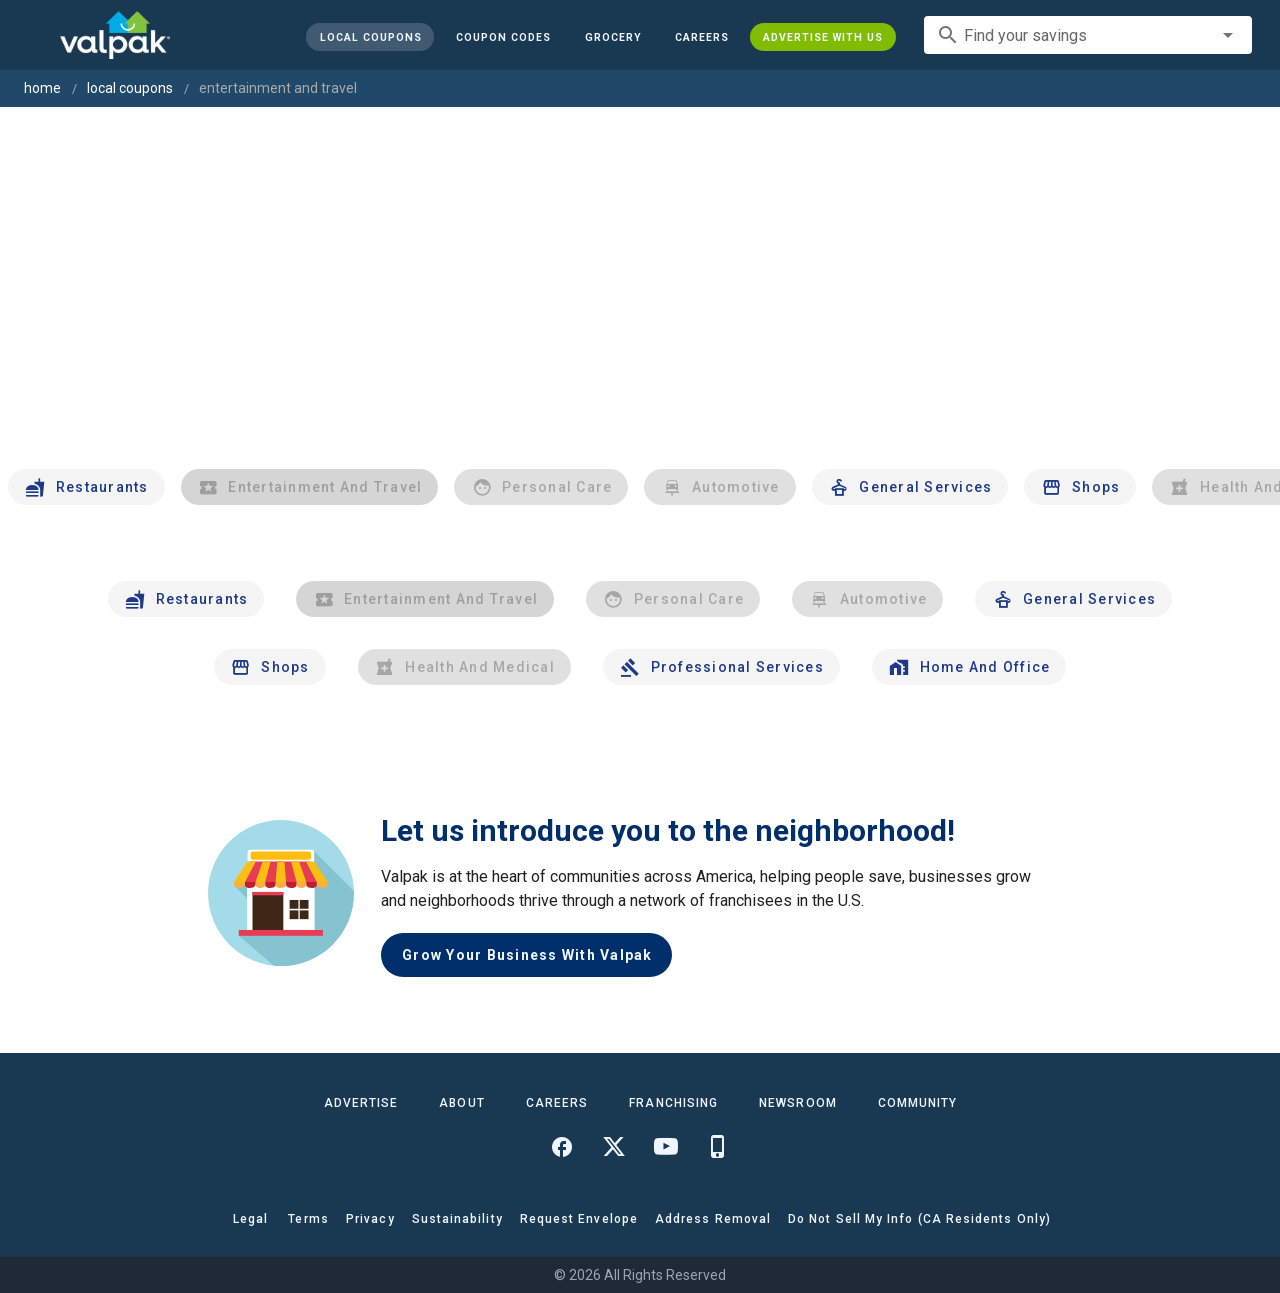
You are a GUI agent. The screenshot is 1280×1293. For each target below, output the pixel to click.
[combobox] (1088, 35)
